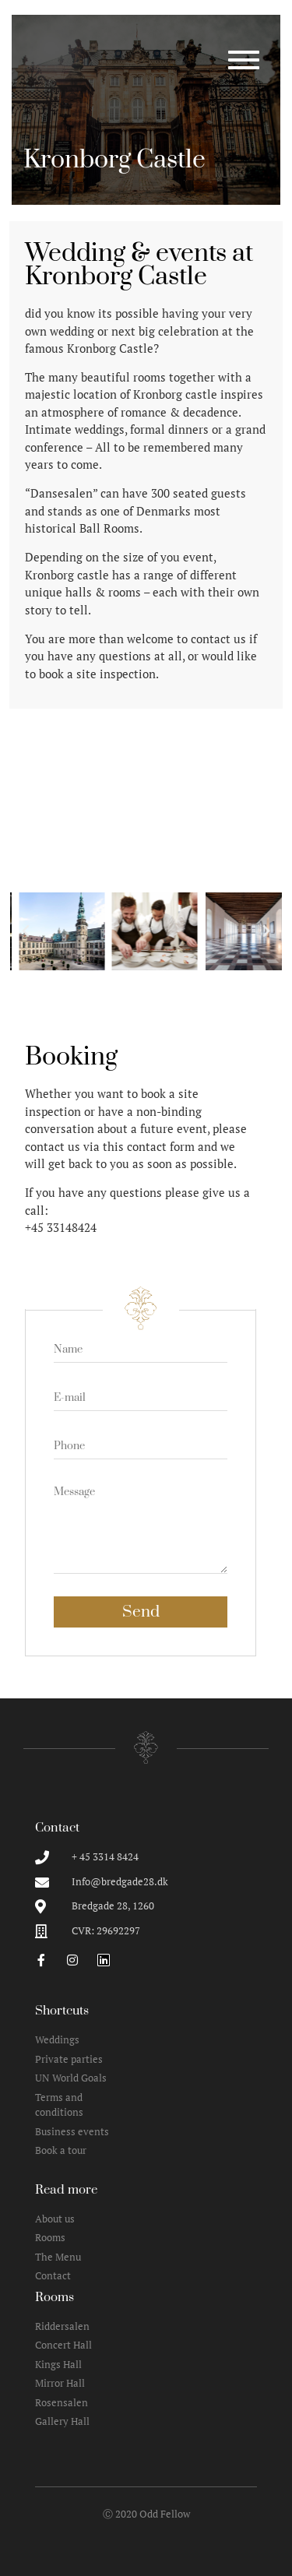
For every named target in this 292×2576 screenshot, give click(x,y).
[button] (25, 931)
